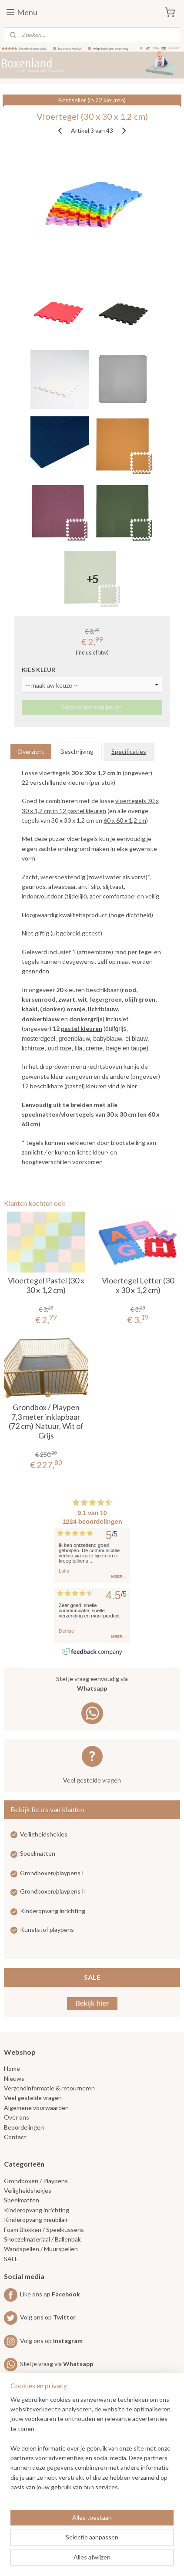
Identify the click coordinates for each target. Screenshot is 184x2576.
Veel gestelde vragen (92, 1780)
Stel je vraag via (48, 2363)
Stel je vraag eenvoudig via (92, 1684)
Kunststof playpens (47, 1929)
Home (12, 2068)
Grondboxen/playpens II (53, 1891)
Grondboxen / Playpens (36, 2180)
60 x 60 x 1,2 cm (125, 820)
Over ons (16, 2117)
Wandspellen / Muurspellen (41, 2248)
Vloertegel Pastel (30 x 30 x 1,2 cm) (46, 1285)
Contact (15, 2136)
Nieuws (14, 2078)
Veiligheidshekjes (43, 1834)
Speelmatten (37, 1853)
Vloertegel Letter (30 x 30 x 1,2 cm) (138, 1285)
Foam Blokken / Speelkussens (44, 2229)
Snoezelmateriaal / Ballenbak (42, 2239)
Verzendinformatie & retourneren (49, 2088)
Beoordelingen (24, 2127)
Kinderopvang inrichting (52, 1910)
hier (132, 1086)
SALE (92, 1977)
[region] (92, 2447)
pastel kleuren (81, 1028)
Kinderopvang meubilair (36, 2219)
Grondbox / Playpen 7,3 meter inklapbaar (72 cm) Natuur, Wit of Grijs (46, 1421)
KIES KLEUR (38, 669)
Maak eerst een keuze (92, 706)
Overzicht (30, 751)
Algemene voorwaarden (36, 2107)
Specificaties (128, 751)
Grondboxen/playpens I (52, 1873)
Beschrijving (77, 751)
